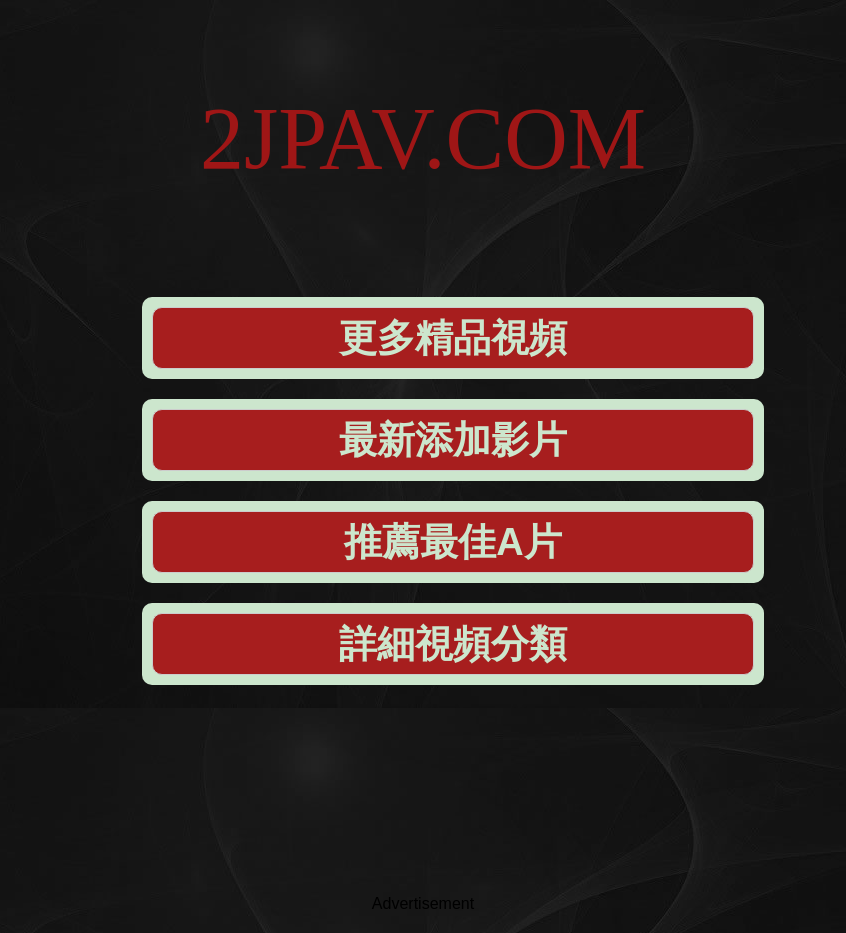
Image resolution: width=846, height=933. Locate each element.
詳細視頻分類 (453, 644)
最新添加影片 (453, 440)
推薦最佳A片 (452, 542)
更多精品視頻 (453, 338)
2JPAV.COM (423, 138)
